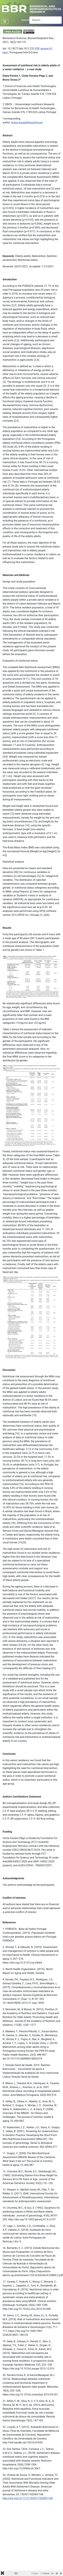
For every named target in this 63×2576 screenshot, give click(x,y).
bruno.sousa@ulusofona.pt (27, 122)
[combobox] (45, 20)
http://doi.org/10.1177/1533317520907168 (27, 2498)
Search (25, 20)
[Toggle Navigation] (4, 21)
